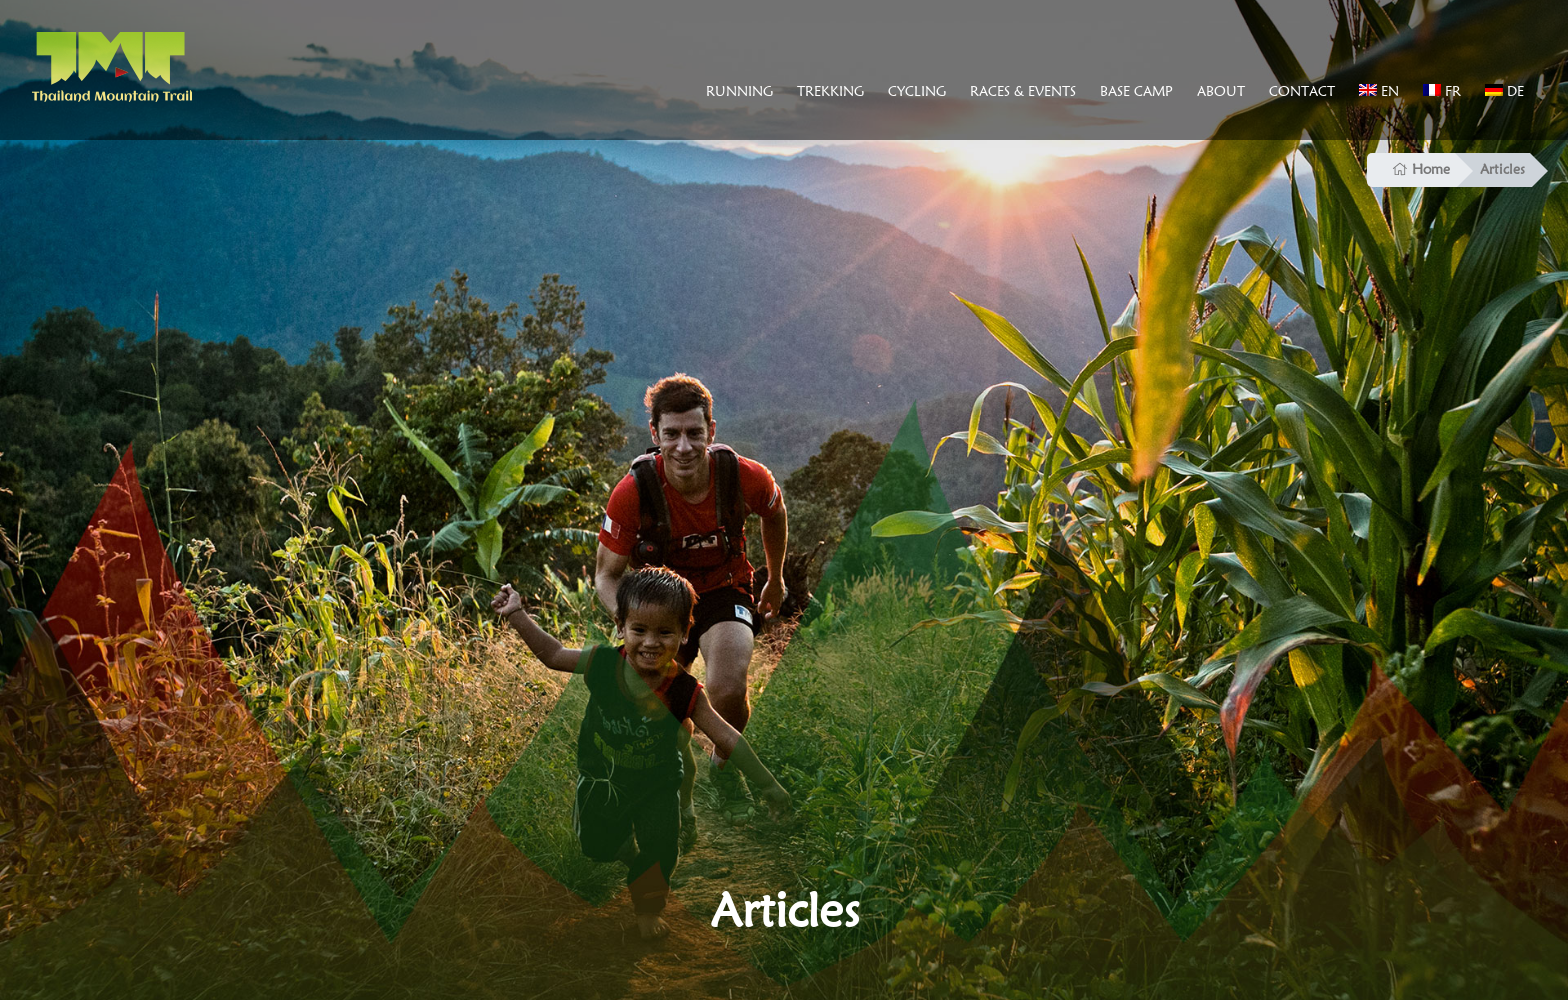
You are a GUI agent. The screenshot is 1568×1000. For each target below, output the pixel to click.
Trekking (830, 91)
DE (1504, 91)
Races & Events (1023, 91)
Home (1421, 169)
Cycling (917, 91)
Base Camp (1136, 91)
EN (1379, 91)
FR (1442, 91)
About (1221, 91)
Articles (1502, 169)
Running (739, 91)
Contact (1302, 91)
